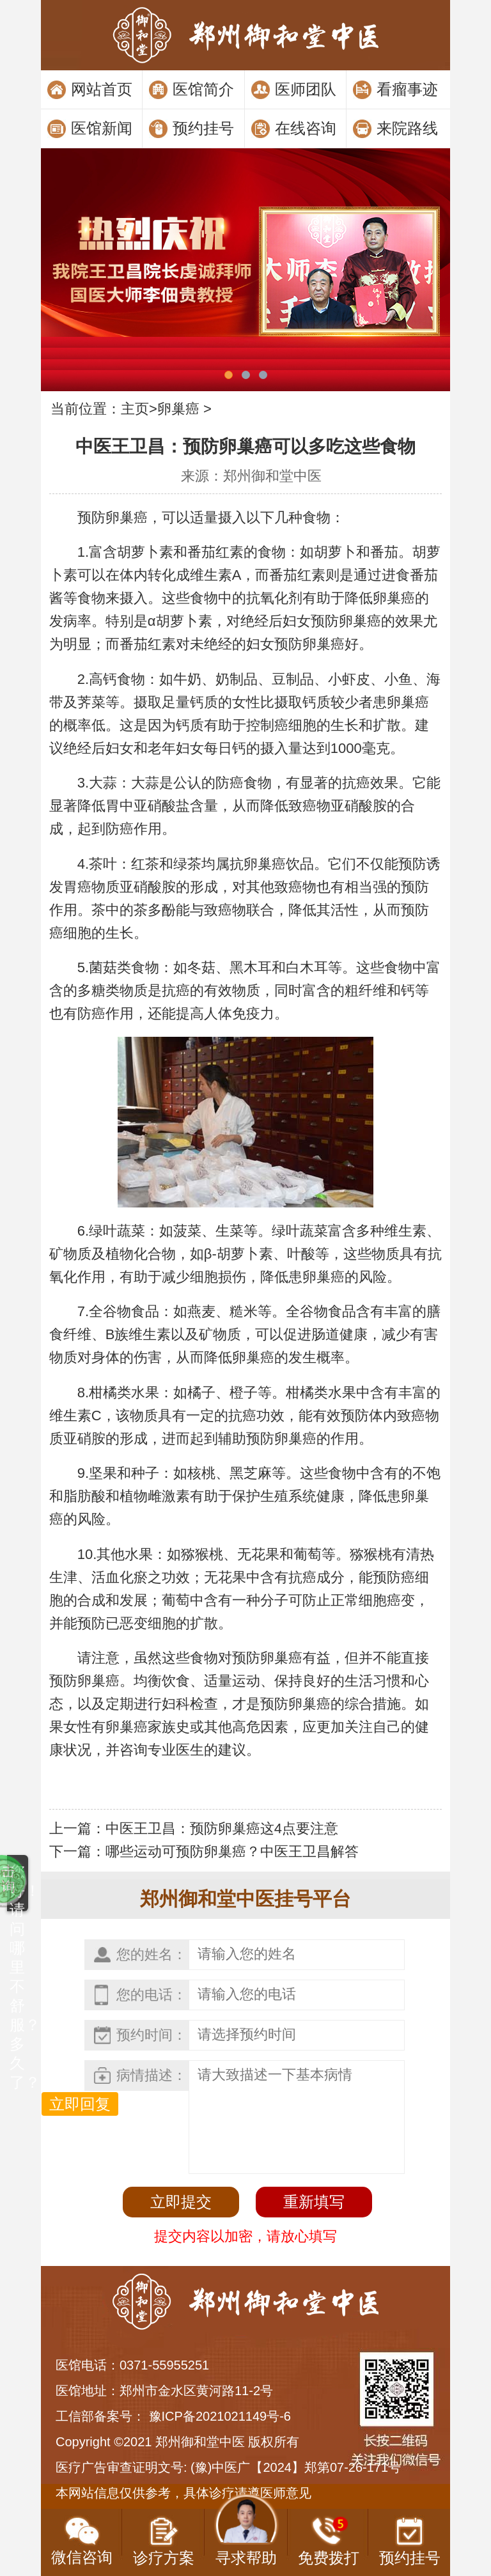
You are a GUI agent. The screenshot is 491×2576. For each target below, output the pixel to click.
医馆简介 (203, 89)
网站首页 (101, 89)
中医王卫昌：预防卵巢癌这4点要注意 (221, 1828)
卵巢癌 (178, 409)
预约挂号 (203, 128)
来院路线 (407, 128)
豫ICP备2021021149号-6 (220, 2416)
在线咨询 (305, 128)
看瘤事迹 (407, 89)
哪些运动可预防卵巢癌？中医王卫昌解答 (232, 1851)
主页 (135, 409)
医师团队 (305, 89)
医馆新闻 (101, 128)
